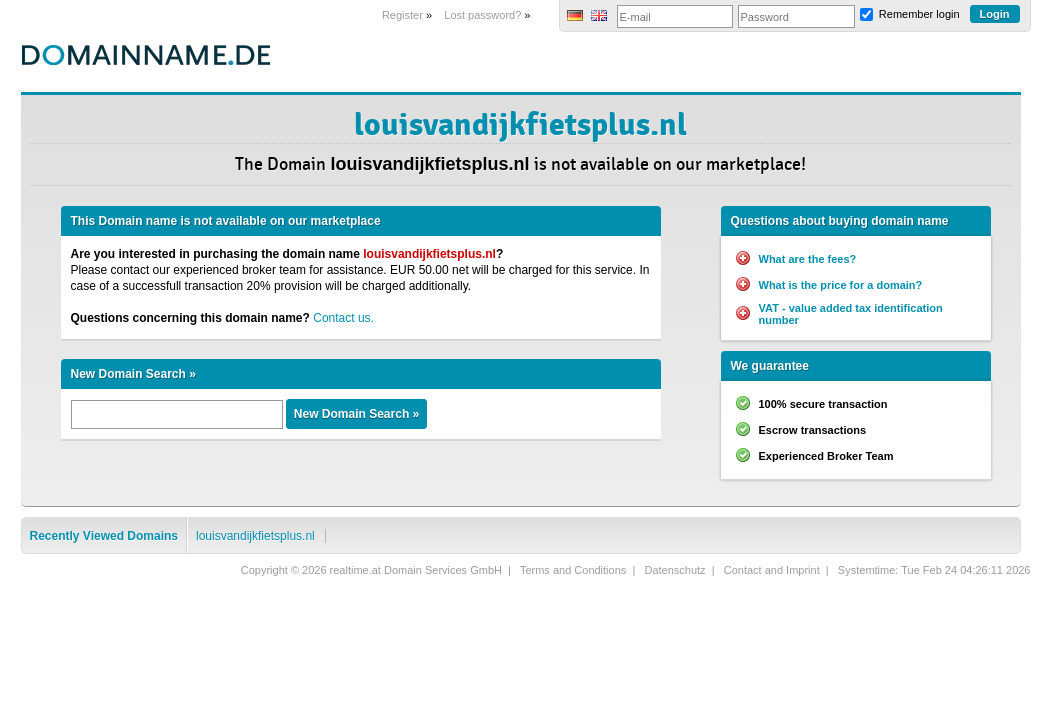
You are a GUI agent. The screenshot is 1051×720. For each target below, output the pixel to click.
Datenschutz (674, 570)
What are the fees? (808, 259)
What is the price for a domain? (841, 285)
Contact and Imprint (772, 570)
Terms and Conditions (573, 570)
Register (402, 15)
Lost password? (482, 15)
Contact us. (343, 318)
